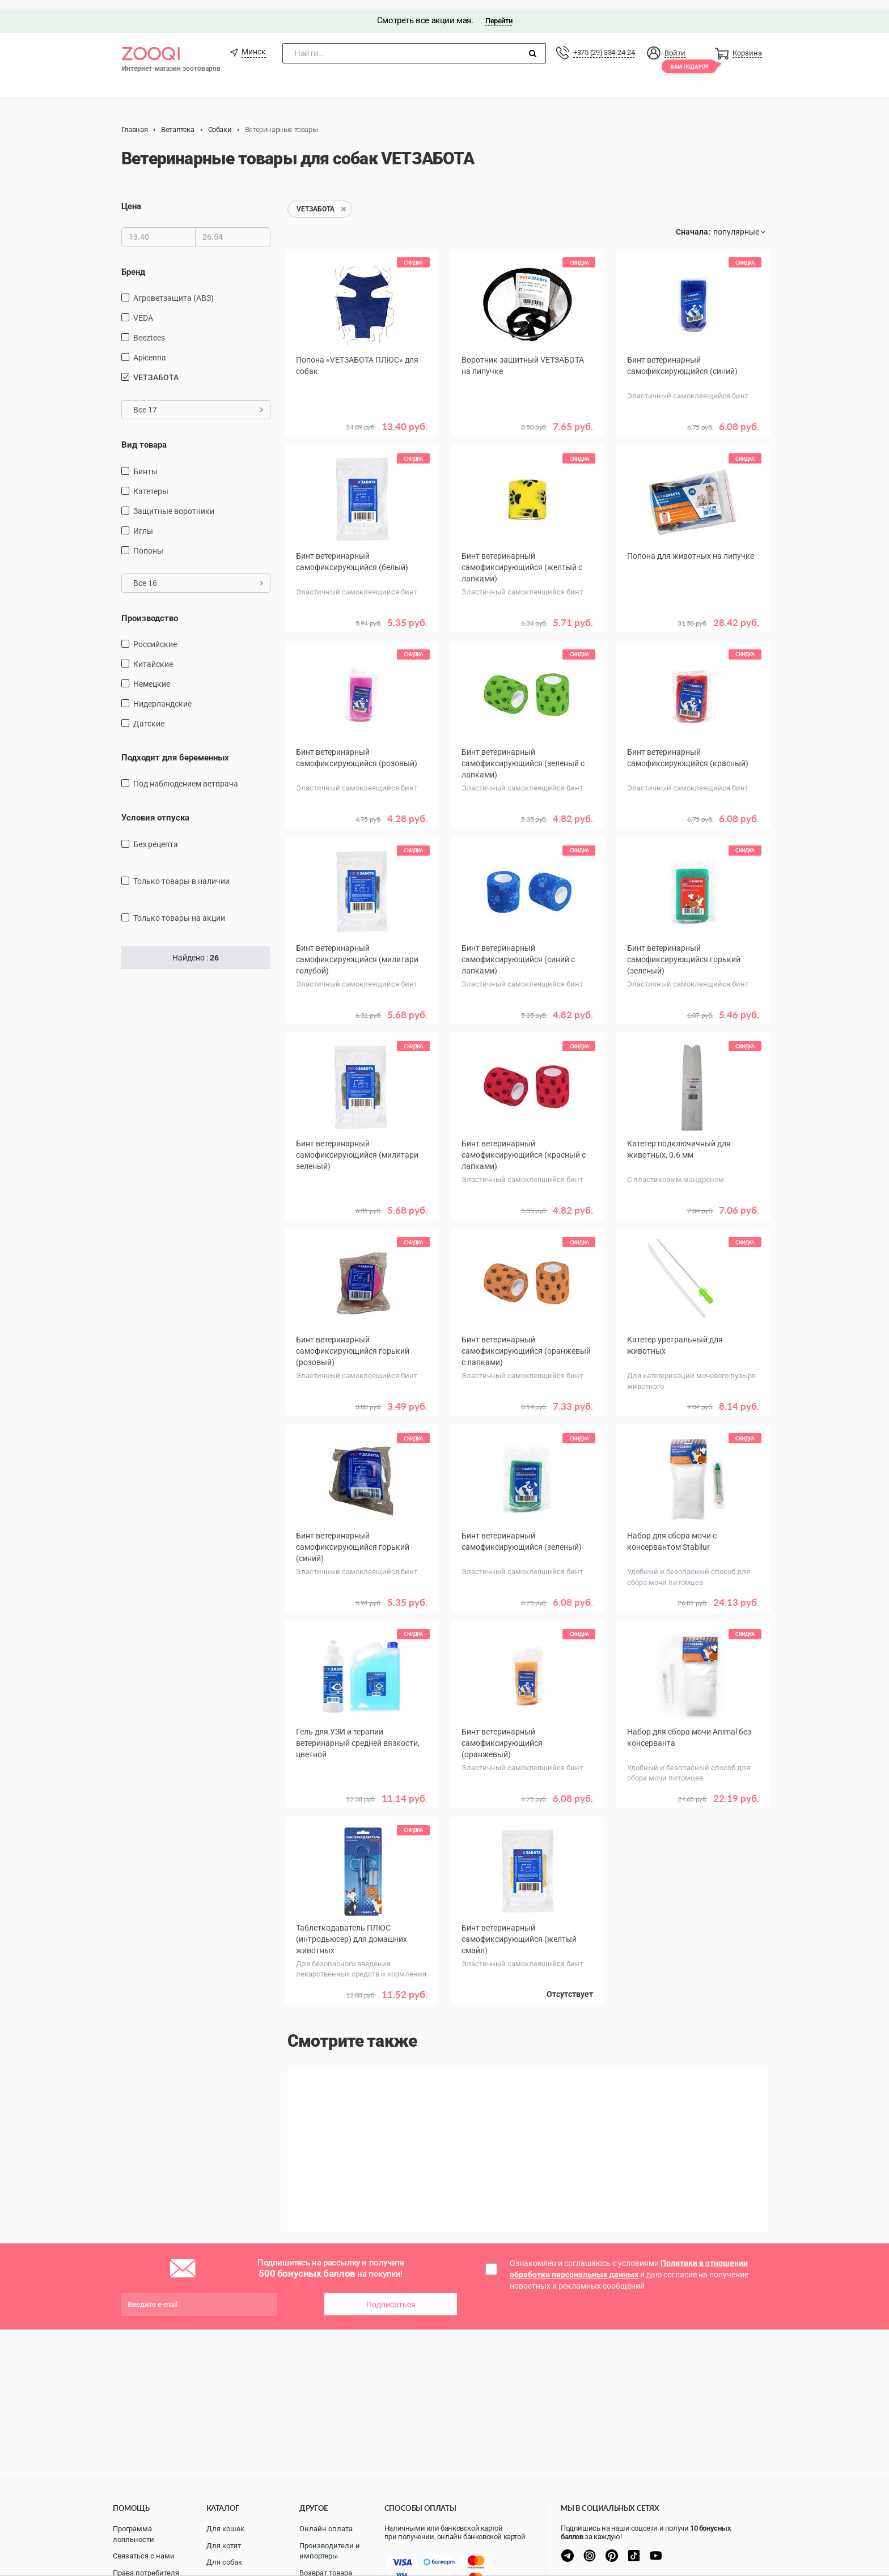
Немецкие (151, 675)
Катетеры (150, 482)
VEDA (143, 309)
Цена (131, 198)
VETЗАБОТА (156, 368)
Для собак (224, 2562)
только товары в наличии (181, 872)
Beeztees (149, 329)
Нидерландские (162, 695)
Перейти (498, 12)
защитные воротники (173, 502)
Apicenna (149, 349)
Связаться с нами (144, 2556)
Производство (149, 610)
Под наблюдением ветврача (185, 775)
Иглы (143, 522)
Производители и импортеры (329, 2551)
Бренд (133, 263)
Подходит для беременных (175, 749)
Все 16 (198, 574)
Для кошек (225, 2528)
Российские (155, 635)
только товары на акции (179, 909)
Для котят (223, 2545)
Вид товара (144, 436)
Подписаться (391, 2292)
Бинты (145, 462)
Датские (148, 715)
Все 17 (198, 401)
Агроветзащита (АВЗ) (173, 289)
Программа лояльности (133, 2534)
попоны (148, 542)
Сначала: (693, 223)
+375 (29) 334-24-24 (603, 44)
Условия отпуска (155, 810)
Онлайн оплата (326, 2528)
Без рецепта (155, 835)
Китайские (153, 655)
